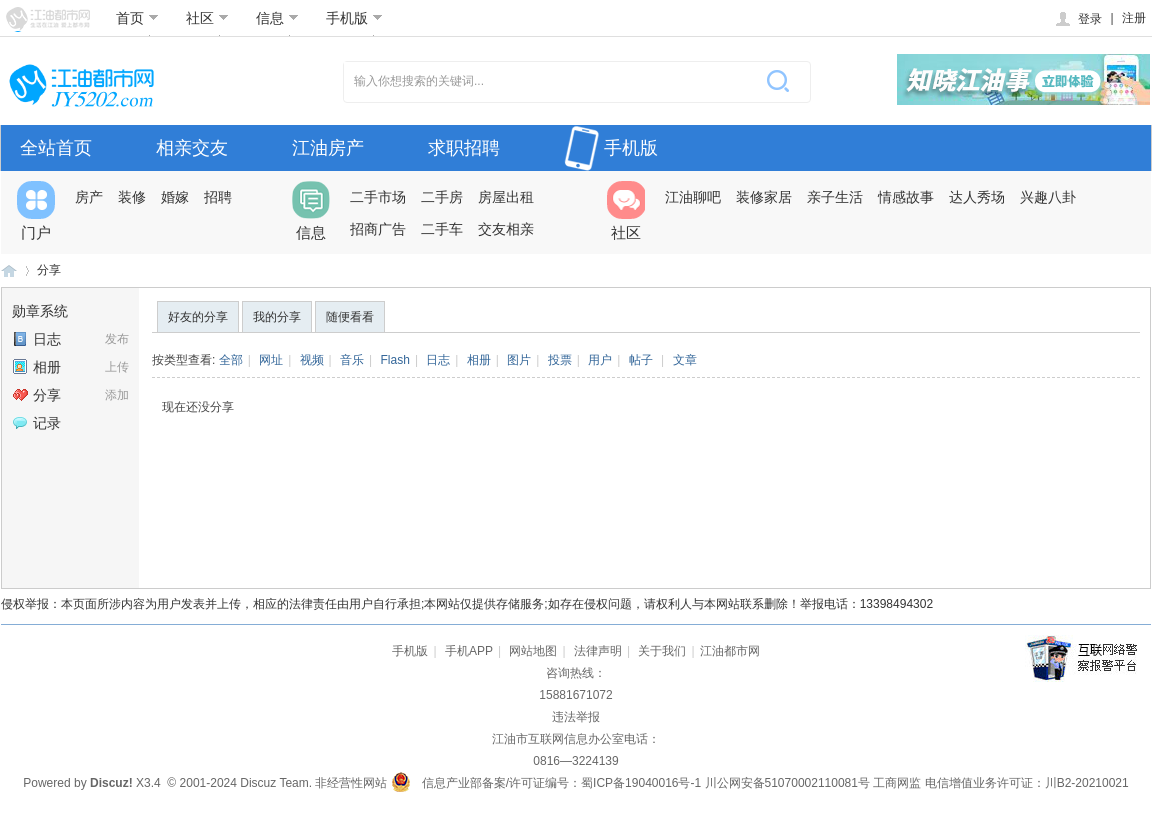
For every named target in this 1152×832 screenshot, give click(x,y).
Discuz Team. (276, 783)
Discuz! (111, 783)
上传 (117, 367)
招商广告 (378, 229)
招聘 (218, 197)
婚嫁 (175, 197)
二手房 (442, 197)
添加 (117, 395)
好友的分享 (198, 317)
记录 (36, 423)
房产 (89, 197)
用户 (600, 360)
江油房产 (328, 148)
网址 (271, 360)
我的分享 (277, 317)
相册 (36, 367)
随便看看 (350, 317)
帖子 (641, 360)
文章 (685, 360)
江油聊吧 (693, 197)
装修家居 (764, 197)
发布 (117, 339)
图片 (519, 360)
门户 (36, 211)
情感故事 (906, 197)
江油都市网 (9, 270)
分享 (49, 270)
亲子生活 (835, 197)
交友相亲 (506, 229)
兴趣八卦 (1048, 197)
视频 (312, 360)
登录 (1077, 19)
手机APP (469, 651)
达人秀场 (977, 197)
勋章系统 (40, 311)
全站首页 (56, 148)
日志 (36, 339)
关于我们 (662, 651)
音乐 (352, 360)
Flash (395, 360)
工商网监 (897, 783)
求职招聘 (464, 148)
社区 (207, 18)
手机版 (354, 18)
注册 (1134, 18)
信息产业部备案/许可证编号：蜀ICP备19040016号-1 (561, 783)
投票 (560, 360)
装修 (132, 197)
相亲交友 (192, 148)
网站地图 (533, 651)
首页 (137, 18)
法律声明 (598, 651)
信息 (277, 18)
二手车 (442, 229)
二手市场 (378, 197)
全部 (231, 360)
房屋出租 (506, 197)
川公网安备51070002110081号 (787, 783)
